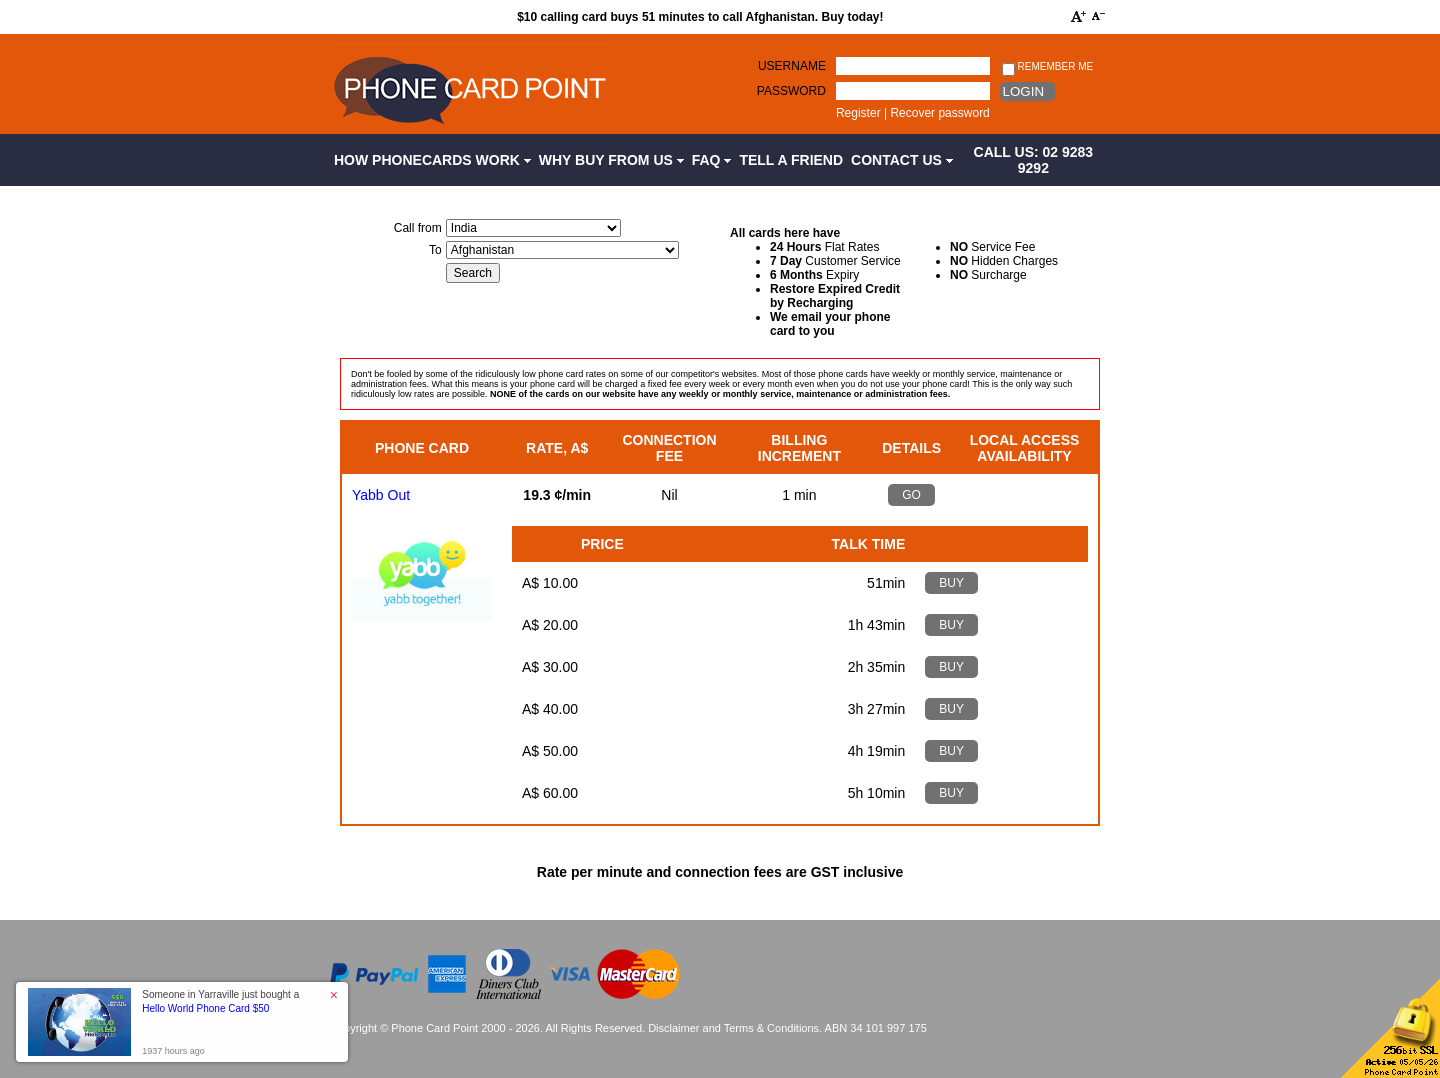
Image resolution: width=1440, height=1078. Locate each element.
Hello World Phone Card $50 (205, 1008)
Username (792, 66)
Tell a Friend (791, 160)
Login (1023, 91)
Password (791, 91)
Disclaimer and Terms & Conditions (733, 1028)
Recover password (939, 113)
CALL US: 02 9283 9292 (1034, 160)
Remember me (1047, 67)
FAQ (712, 160)
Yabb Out (381, 495)
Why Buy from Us (611, 160)
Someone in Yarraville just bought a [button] (220, 1001)
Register (858, 113)
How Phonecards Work (432, 160)
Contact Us (902, 160)
